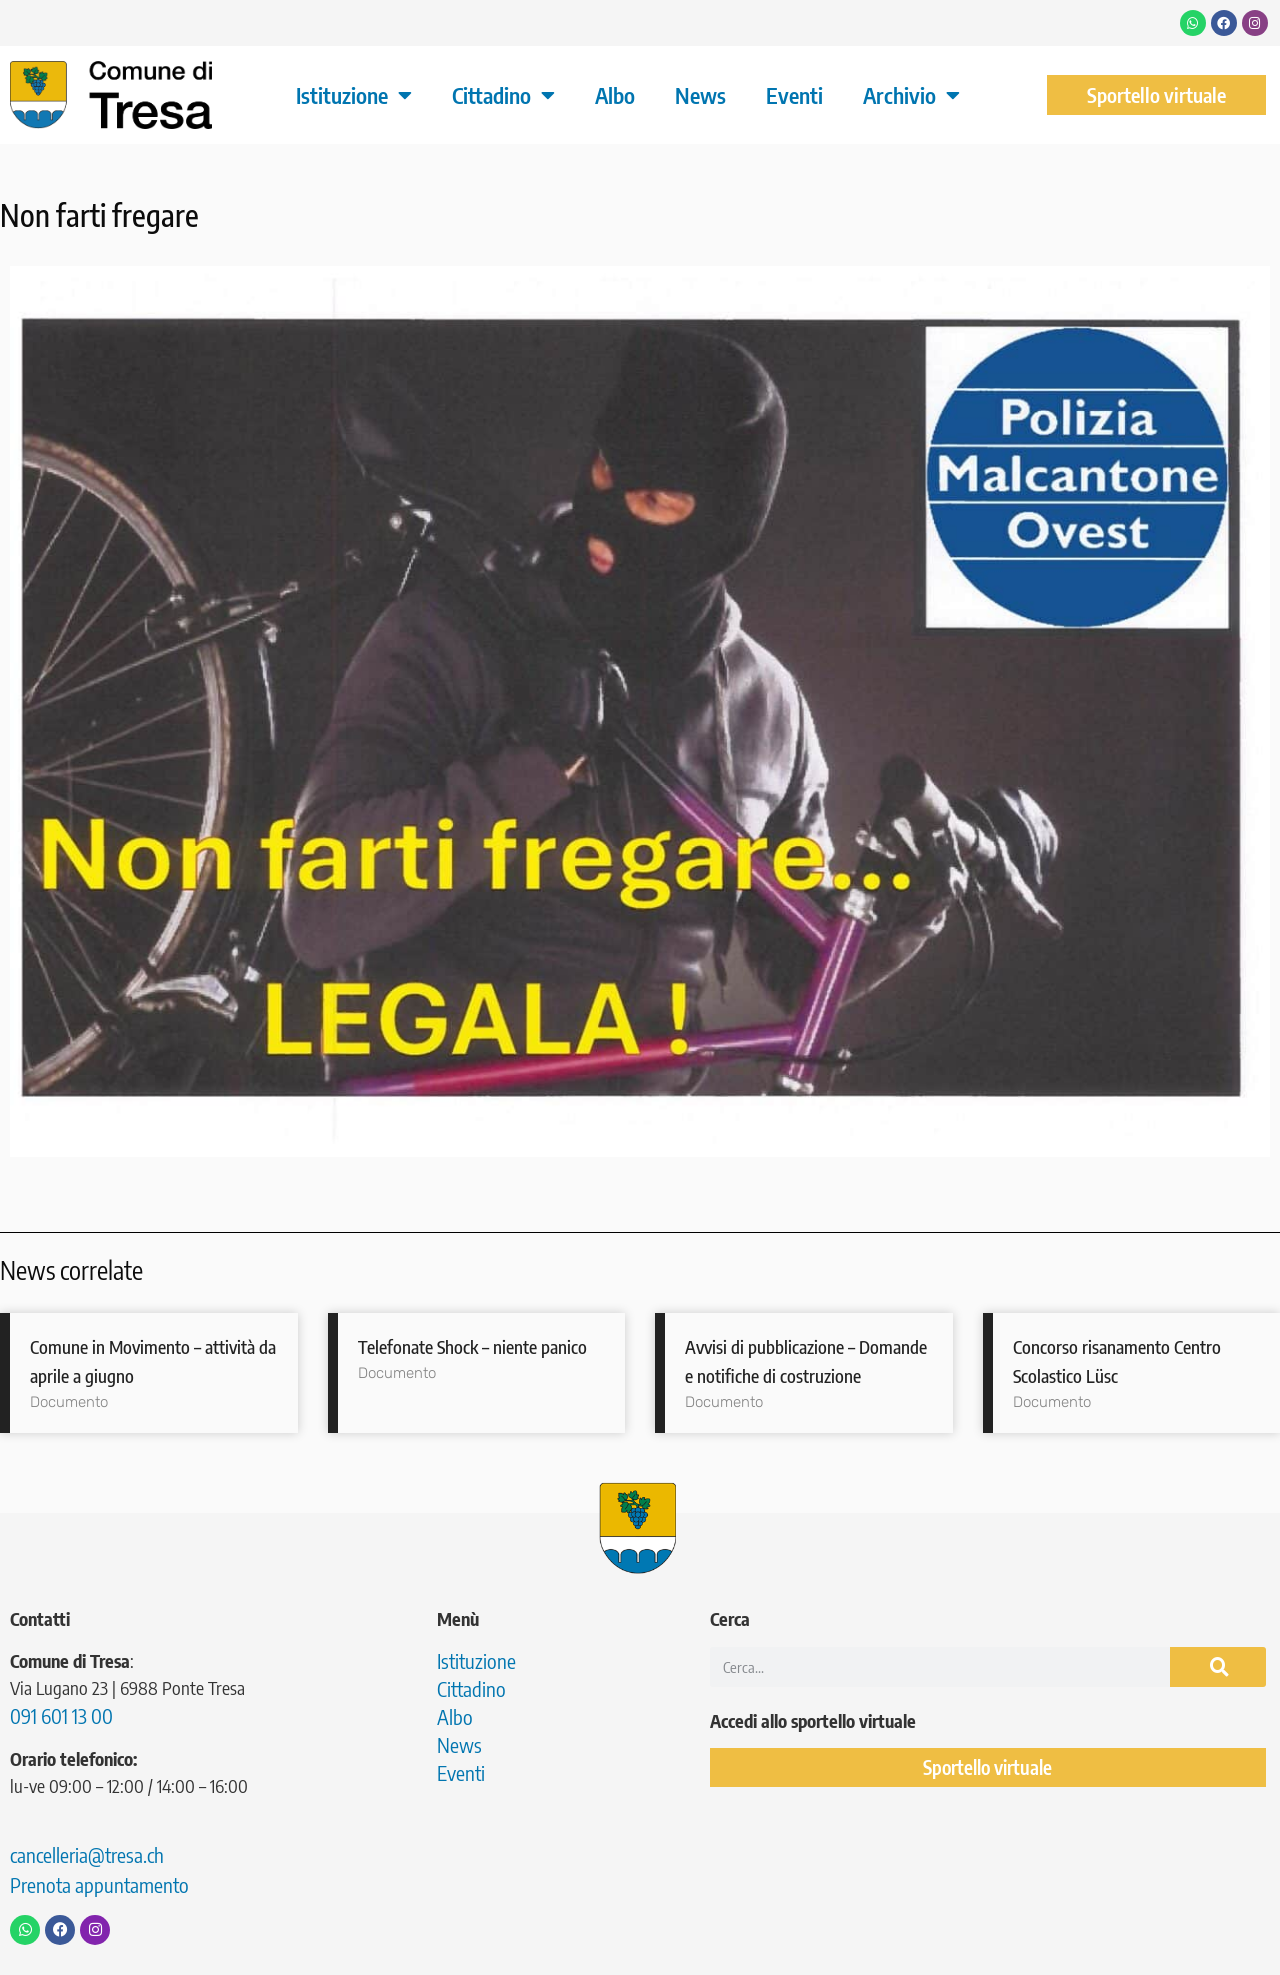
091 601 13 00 (61, 1715)
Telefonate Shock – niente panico (472, 1346)
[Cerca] (1218, 1667)
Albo (615, 95)
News (700, 95)
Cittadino (503, 95)
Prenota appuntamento (99, 1884)
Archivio (911, 95)
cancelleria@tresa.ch (87, 1854)
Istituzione (354, 95)
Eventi (794, 95)
